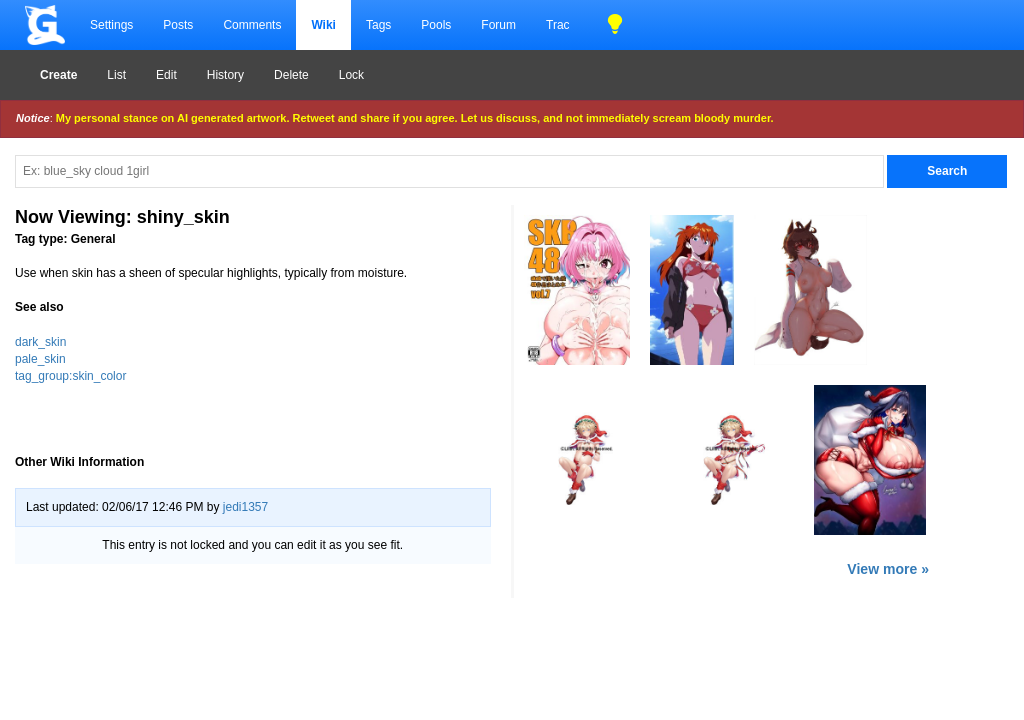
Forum (498, 25)
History (225, 75)
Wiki (323, 25)
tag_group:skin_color (70, 376)
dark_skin (40, 342)
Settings (111, 25)
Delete (291, 75)
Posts (178, 25)
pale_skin (40, 359)
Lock (351, 75)
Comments (252, 25)
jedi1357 (245, 507)
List (116, 75)
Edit (166, 75)
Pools (436, 25)
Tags (378, 25)
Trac (558, 25)
